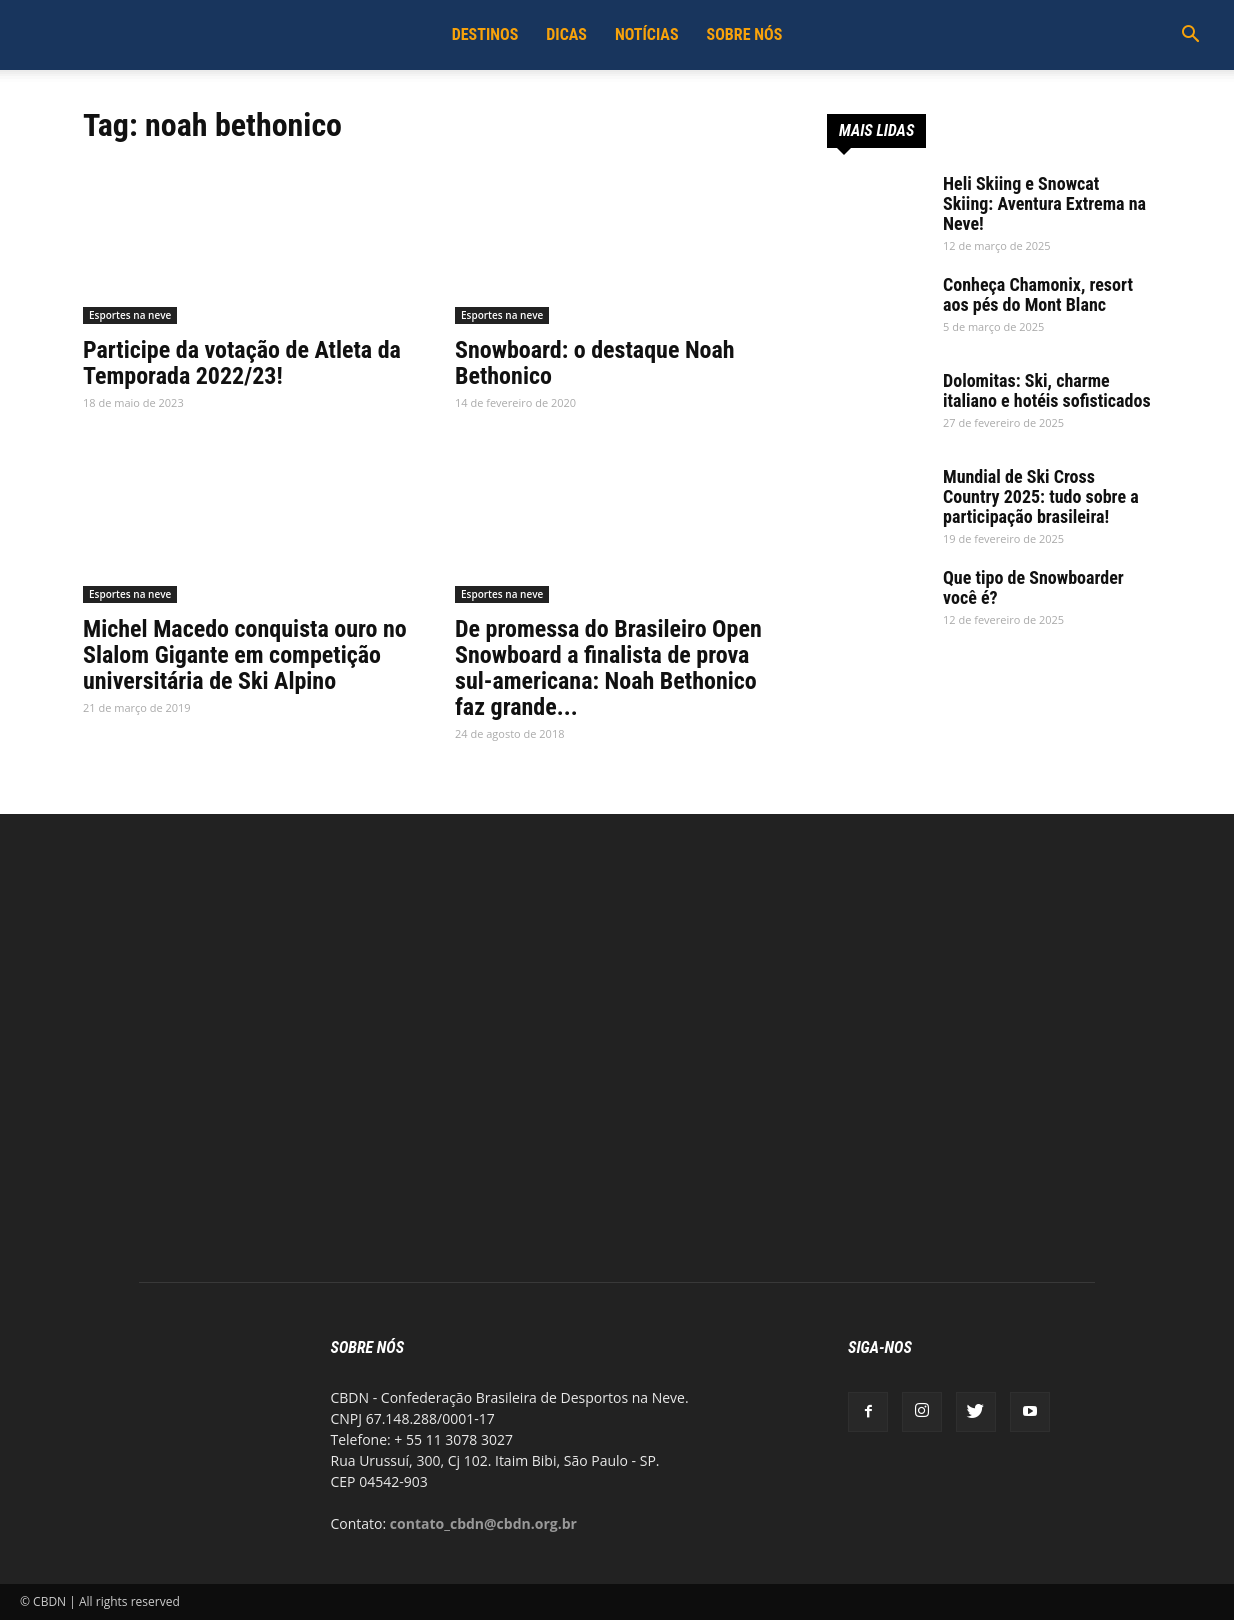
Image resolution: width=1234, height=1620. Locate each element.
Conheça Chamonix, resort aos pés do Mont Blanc (1038, 294)
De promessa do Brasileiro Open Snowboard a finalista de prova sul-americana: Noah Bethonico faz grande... (608, 668)
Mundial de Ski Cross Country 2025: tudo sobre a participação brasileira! (1041, 496)
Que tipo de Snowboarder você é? (1033, 587)
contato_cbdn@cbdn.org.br (483, 1523)
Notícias (647, 34)
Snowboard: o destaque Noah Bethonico (595, 363)
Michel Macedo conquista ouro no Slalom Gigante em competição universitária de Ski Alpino (245, 655)
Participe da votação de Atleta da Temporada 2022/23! (242, 363)
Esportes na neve (130, 315)
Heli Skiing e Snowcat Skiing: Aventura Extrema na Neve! (1044, 203)
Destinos (485, 34)
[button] (1190, 36)
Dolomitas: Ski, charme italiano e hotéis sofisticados (1047, 390)
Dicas (566, 34)
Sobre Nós (745, 34)
